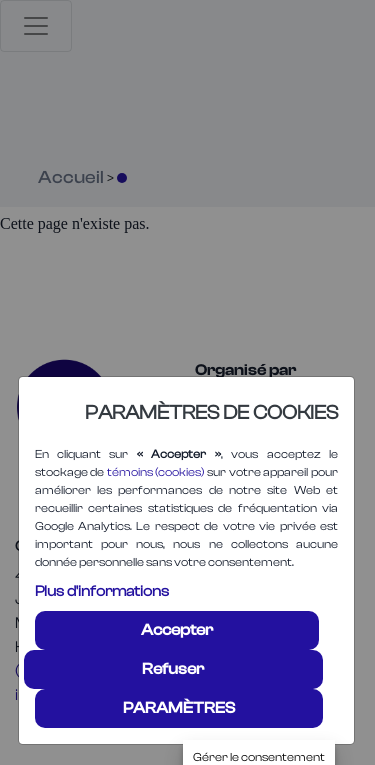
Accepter (177, 630)
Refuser (173, 669)
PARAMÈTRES (179, 708)
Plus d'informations (102, 591)
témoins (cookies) (156, 472)
